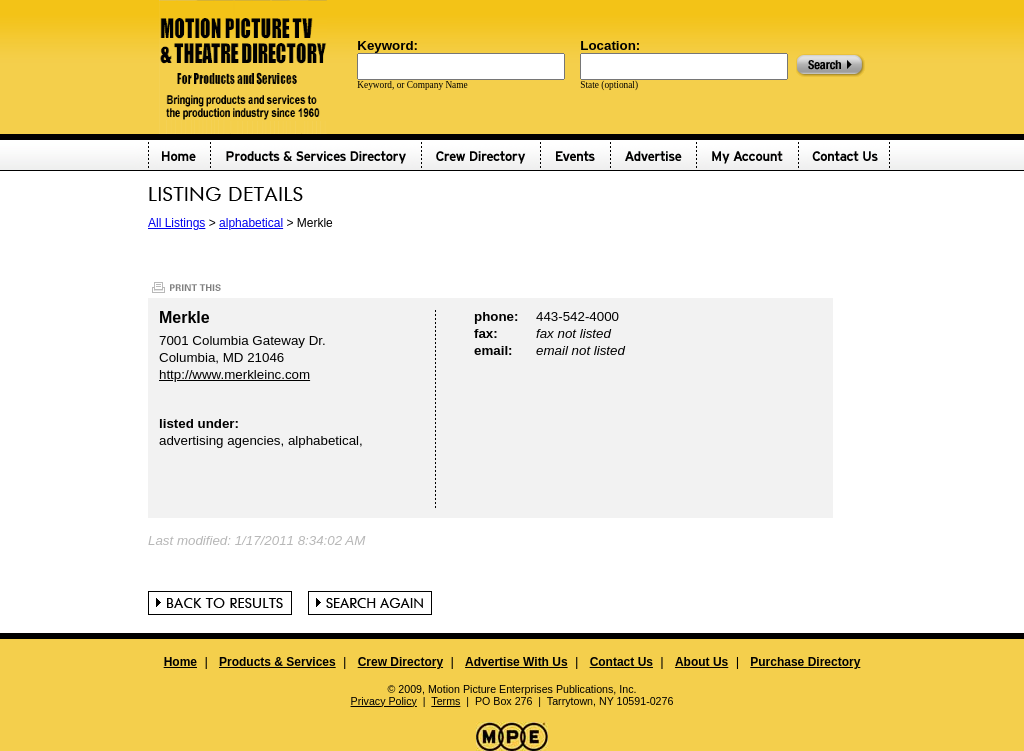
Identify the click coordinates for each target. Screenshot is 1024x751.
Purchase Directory (805, 662)
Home (180, 662)
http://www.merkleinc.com (234, 374)
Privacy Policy (384, 701)
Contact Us (621, 662)
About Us (701, 662)
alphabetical (251, 223)
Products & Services (277, 662)
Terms (445, 701)
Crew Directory (400, 662)
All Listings (176, 223)
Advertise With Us (516, 662)
